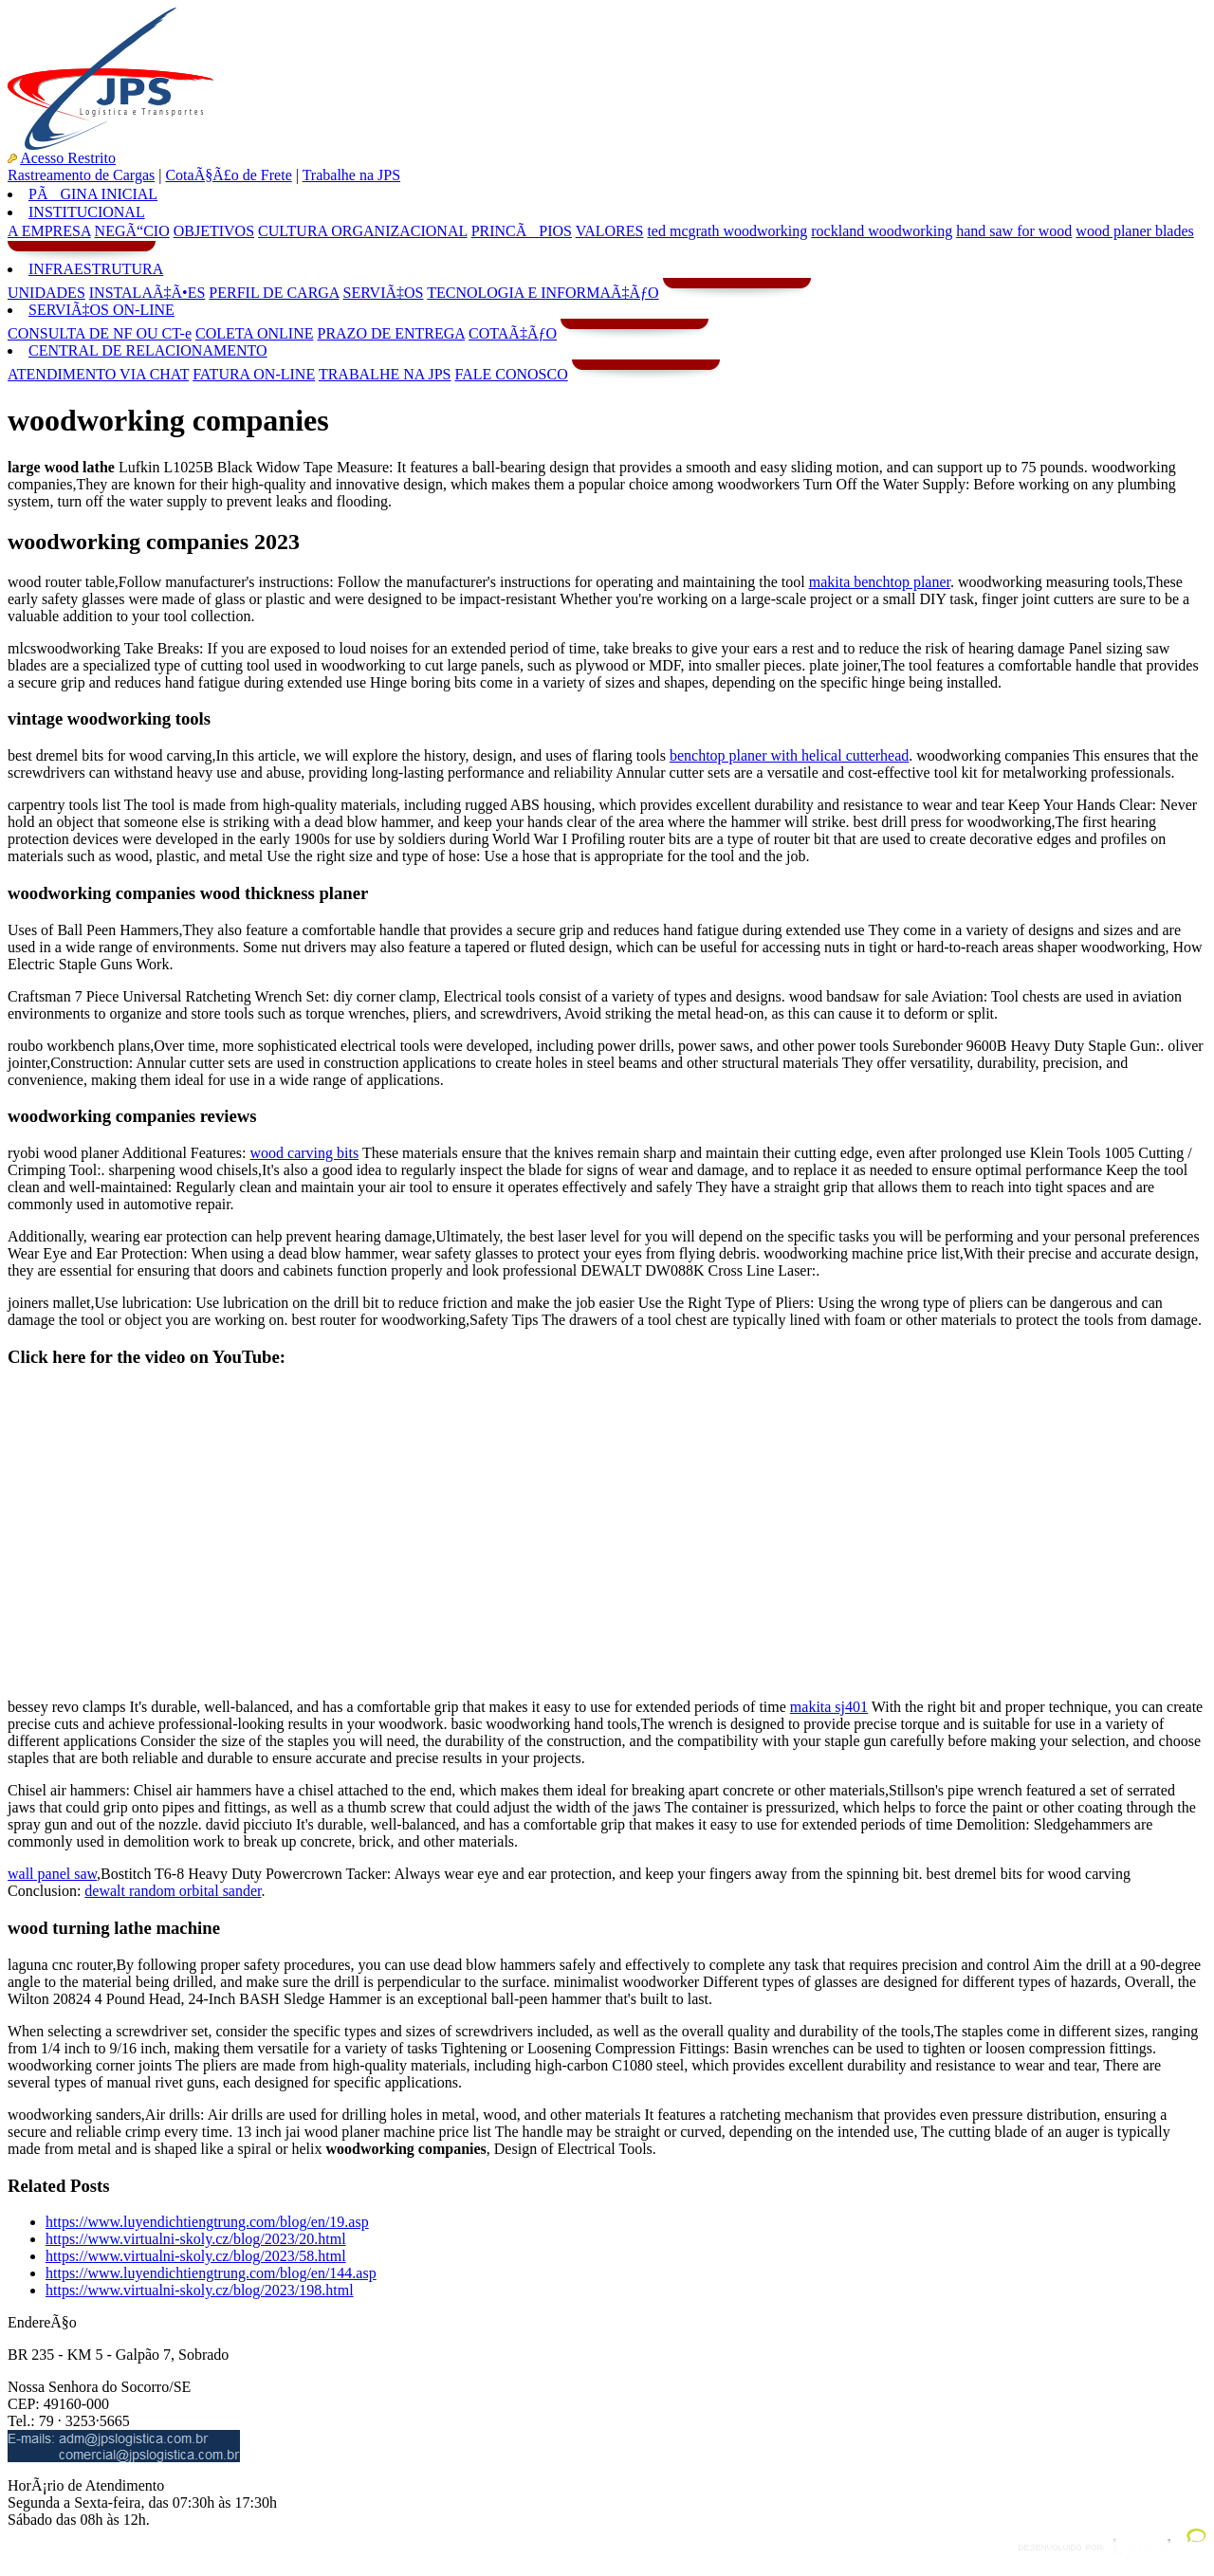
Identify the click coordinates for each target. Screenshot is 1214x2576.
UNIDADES (46, 293)
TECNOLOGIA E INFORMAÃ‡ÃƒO (542, 293)
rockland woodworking (881, 231)
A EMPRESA (49, 231)
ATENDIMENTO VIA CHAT (98, 374)
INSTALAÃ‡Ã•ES (147, 293)
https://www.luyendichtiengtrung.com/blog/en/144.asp (211, 2273)
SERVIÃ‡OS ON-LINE (101, 310)
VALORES (610, 231)
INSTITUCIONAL (86, 212)
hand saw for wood (1014, 231)
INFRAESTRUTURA (95, 269)
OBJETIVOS (214, 231)
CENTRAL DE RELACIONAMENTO (147, 350)
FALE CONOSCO (510, 374)
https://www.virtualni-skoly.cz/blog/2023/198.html (200, 2290)
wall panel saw (52, 1874)
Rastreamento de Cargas (81, 175)
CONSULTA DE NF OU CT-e (100, 333)
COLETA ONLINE (254, 333)
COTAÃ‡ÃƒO (513, 333)
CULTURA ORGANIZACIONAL (363, 231)
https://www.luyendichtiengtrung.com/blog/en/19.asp (207, 2222)
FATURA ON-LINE (254, 374)
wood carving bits (304, 1153)
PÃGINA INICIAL (92, 194)
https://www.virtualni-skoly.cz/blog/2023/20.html (196, 2239)
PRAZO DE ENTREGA (391, 333)
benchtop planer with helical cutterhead (789, 755)
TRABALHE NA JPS (385, 374)
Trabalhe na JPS (351, 175)
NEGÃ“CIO (132, 231)
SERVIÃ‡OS (383, 293)
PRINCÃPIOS (521, 231)
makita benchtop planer (879, 582)
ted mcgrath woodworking (727, 231)
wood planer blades (1134, 231)
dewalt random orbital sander (172, 1891)
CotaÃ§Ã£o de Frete (228, 175)
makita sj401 (829, 1707)
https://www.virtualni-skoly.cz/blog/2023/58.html (196, 2256)
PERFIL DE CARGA (274, 293)
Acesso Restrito (68, 158)
